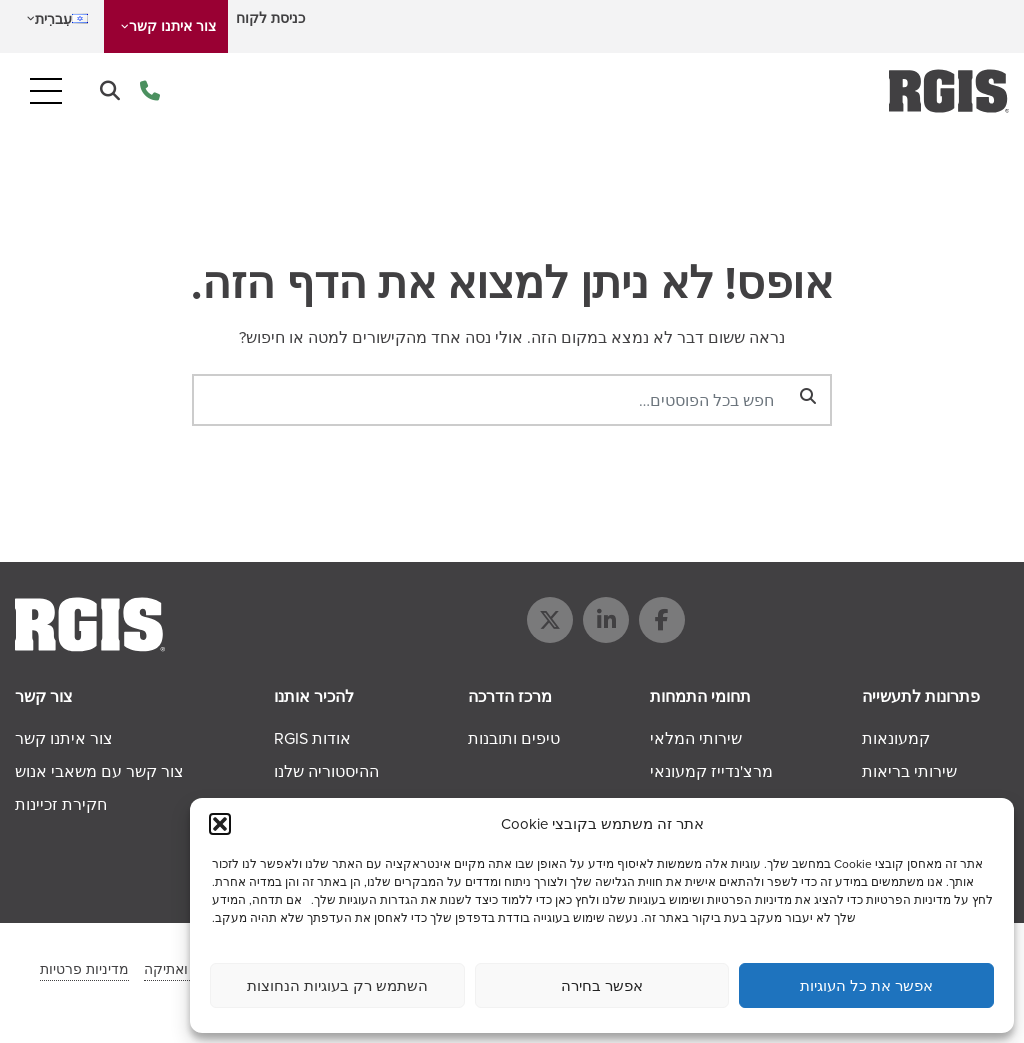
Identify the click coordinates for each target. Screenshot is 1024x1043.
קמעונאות (896, 738)
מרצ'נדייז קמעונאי (711, 771)
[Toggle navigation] (46, 91)
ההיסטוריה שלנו (326, 771)
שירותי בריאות (909, 771)
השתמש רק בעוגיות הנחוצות (337, 986)
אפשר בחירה (602, 986)
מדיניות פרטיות (84, 969)
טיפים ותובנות (514, 738)
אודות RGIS (312, 738)
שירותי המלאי (696, 738)
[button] (220, 824)
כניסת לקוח (270, 18)
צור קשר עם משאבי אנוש (99, 771)
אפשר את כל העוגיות (866, 986)
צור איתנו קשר (172, 26)
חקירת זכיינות (61, 804)
